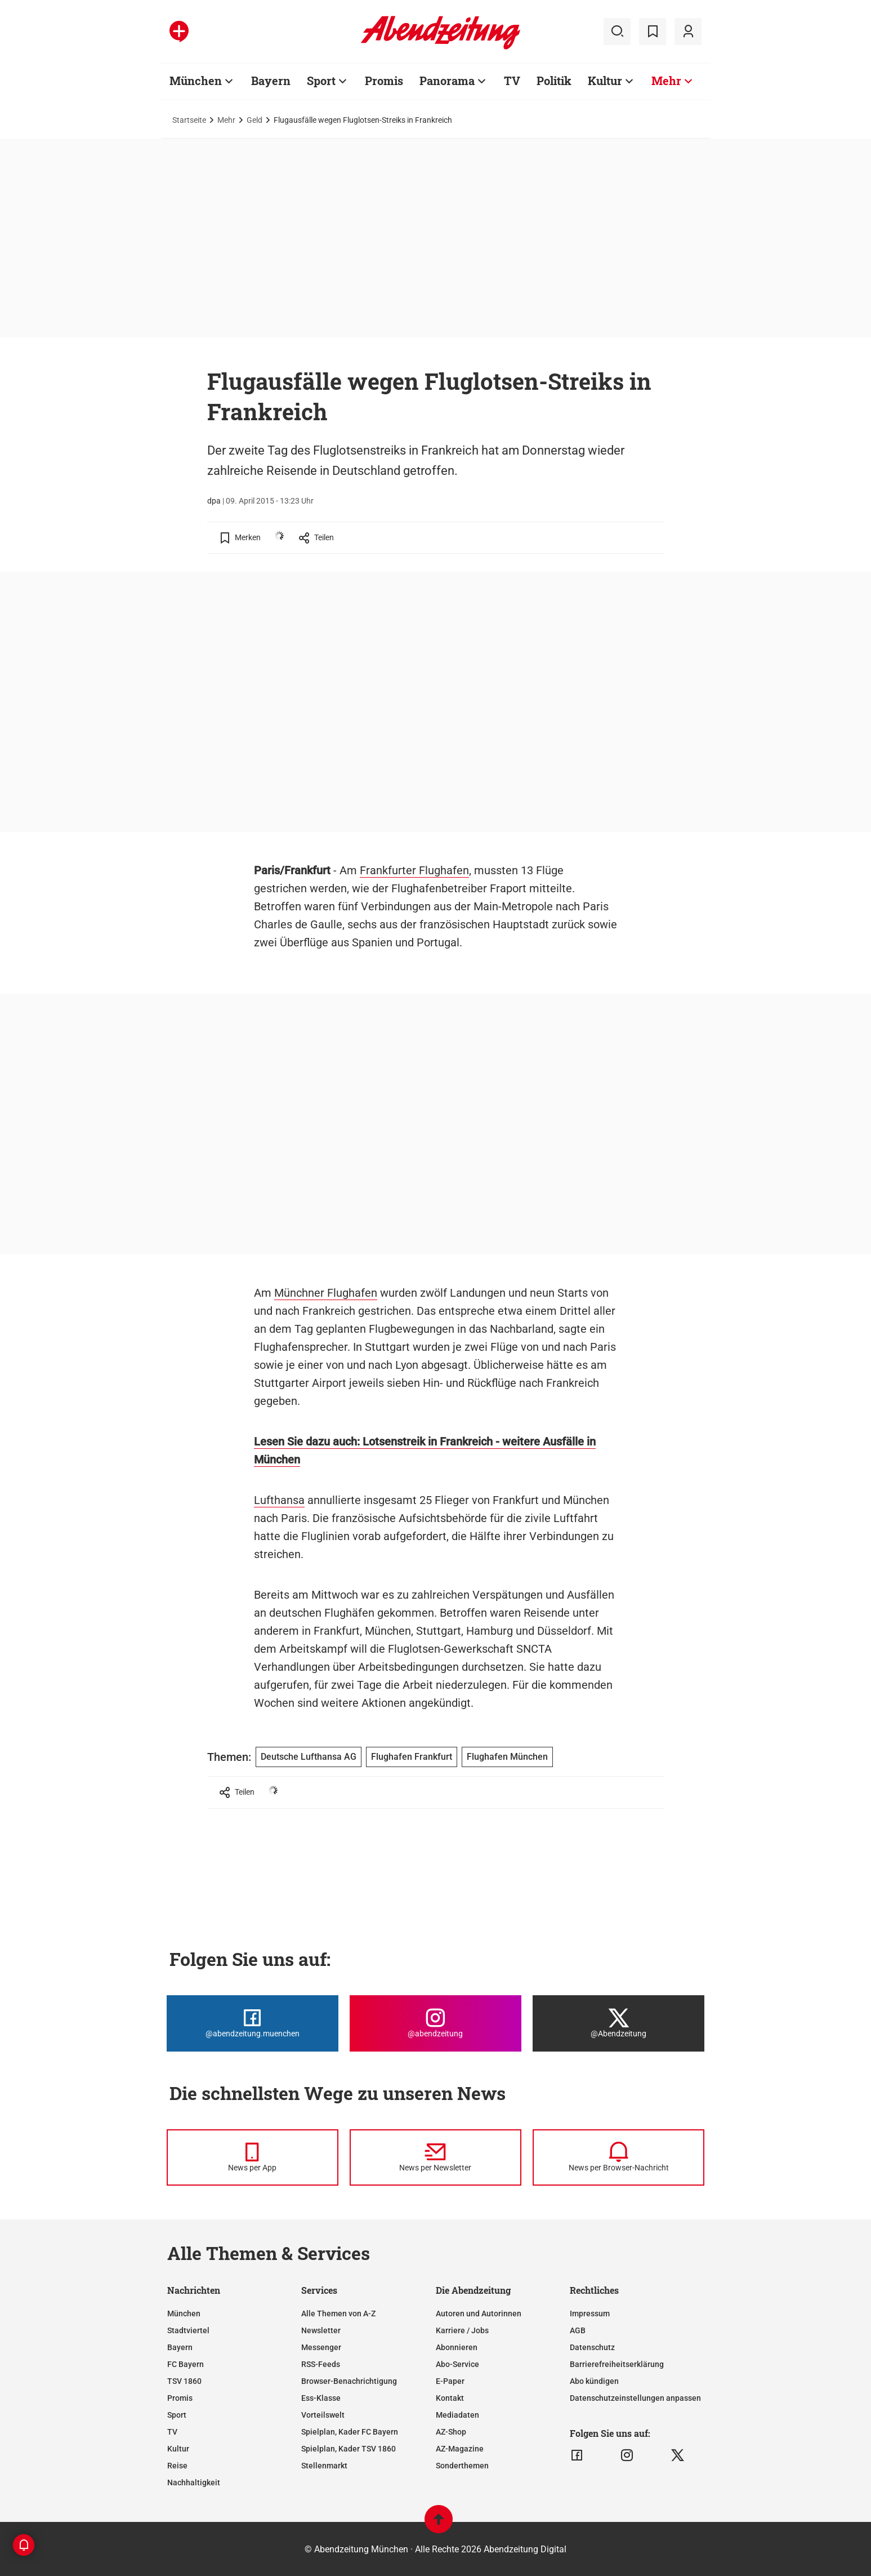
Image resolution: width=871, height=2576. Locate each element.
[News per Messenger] (252, 2157)
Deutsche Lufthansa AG (308, 1756)
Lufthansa (279, 1500)
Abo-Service (457, 2364)
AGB (578, 2330)
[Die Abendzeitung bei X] (618, 2023)
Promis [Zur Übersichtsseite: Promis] (384, 80)
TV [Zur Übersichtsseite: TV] (512, 80)
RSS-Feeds (320, 2364)
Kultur (178, 2448)
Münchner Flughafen (325, 1293)
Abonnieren (456, 2347)
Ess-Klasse (321, 2398)
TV (172, 2431)
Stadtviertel (188, 2330)
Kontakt (450, 2398)
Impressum (590, 2313)
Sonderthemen (462, 2465)
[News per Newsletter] (435, 2157)
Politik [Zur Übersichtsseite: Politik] (554, 80)
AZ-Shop (451, 2431)
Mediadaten (457, 2414)
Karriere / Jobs (462, 2330)
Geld (254, 119)
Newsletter (321, 2330)
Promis (180, 2398)
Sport (176, 2414)
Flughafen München (507, 1756)
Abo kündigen (594, 2381)
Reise (177, 2465)
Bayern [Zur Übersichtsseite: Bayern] (271, 80)
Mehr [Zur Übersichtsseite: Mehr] (666, 80)
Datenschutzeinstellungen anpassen (635, 2398)
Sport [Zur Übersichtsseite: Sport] (321, 80)
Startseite (189, 119)
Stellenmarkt (324, 2465)
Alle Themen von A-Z (338, 2313)
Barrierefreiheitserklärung (617, 2364)
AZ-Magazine (460, 2448)
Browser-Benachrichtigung (349, 2381)
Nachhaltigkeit (193, 2482)
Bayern (180, 2347)
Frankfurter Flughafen (414, 870)
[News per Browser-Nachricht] (618, 2157)
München (183, 2313)
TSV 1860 (184, 2381)
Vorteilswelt (323, 2414)
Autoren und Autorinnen (478, 2313)
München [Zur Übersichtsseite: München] (195, 80)
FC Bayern (185, 2364)
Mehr (226, 119)
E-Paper (450, 2381)
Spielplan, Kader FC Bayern (349, 2431)
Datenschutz (592, 2347)
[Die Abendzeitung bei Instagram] (435, 2023)
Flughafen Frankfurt (411, 1756)
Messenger (321, 2347)
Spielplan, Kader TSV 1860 (348, 2448)
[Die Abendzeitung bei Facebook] (252, 2023)
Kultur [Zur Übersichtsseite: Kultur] (605, 80)
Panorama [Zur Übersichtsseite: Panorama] (447, 80)
